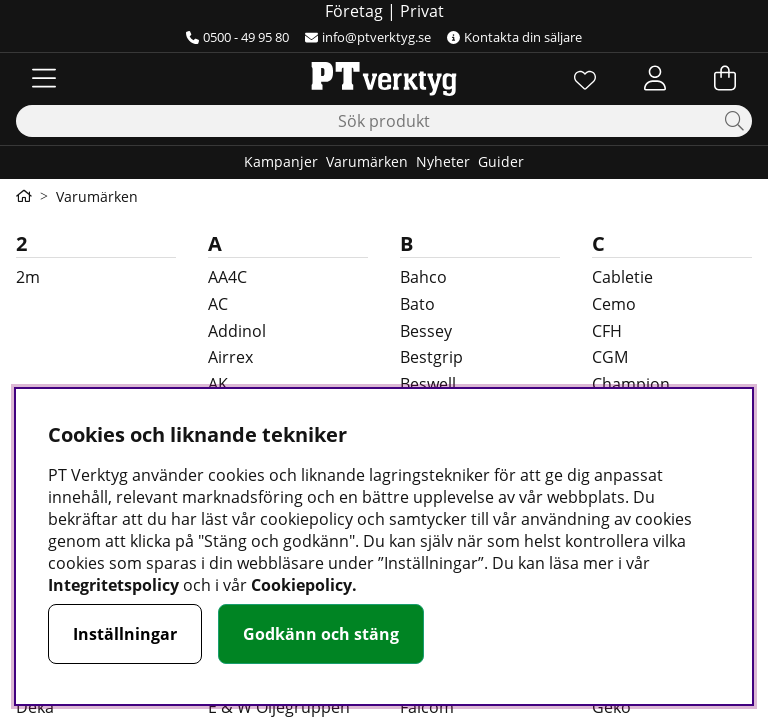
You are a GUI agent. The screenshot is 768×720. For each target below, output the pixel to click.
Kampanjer (281, 161)
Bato (417, 304)
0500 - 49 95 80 (237, 37)
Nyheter (443, 161)
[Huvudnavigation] (44, 78)
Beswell (428, 384)
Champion (631, 384)
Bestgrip (431, 357)
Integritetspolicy (113, 585)
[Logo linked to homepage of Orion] (383, 78)
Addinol (237, 331)
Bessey (426, 331)
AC (218, 304)
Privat (422, 11)
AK (218, 384)
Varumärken (367, 161)
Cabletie (622, 277)
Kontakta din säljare (514, 37)
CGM (610, 357)
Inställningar (125, 634)
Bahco (423, 277)
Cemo (614, 304)
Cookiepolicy (301, 585)
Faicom (427, 707)
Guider (501, 161)
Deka (35, 707)
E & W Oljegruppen (279, 707)
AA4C (227, 277)
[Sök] (384, 121)
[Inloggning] (655, 78)
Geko (611, 707)
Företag (354, 11)
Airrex (230, 357)
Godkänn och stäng (321, 634)
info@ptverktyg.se (368, 37)
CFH (607, 331)
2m (28, 277)
